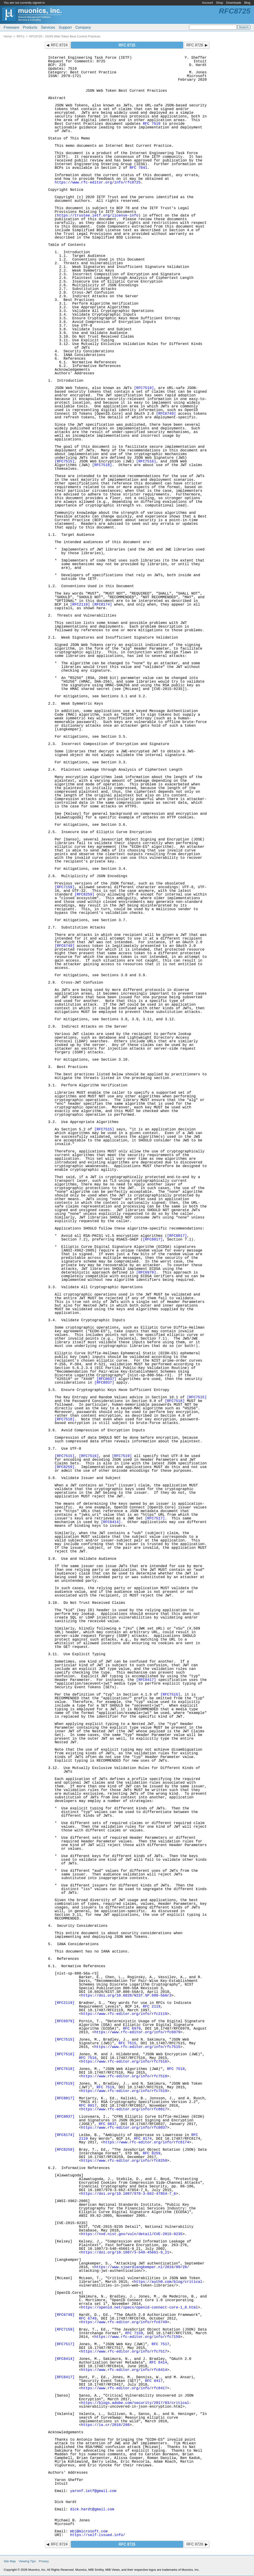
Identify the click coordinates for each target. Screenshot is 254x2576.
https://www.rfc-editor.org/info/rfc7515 (137, 2047)
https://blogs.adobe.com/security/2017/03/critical (135, 2403)
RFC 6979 (132, 2028)
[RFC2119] (80, 604)
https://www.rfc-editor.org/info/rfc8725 (97, 182)
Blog (247, 2)
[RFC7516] (146, 461)
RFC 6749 (88, 2318)
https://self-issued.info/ (97, 2535)
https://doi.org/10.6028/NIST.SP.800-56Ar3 (126, 1995)
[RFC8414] (111, 1522)
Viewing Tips (27, 2561)
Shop (219, 2)
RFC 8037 (107, 2124)
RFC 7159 (134, 2333)
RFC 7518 (176, 2069)
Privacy (44, 2561)
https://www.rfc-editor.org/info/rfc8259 (124, 2160)
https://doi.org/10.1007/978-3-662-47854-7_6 (128, 2193)
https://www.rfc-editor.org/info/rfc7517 (124, 2351)
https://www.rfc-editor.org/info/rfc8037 (124, 2127)
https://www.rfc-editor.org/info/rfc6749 (124, 2322)
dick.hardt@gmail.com (92, 2509)
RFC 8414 (158, 2362)
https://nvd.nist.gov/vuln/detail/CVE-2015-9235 (132, 2234)
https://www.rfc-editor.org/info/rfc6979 (137, 2032)
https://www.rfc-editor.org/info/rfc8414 (124, 2370)
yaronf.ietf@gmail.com (93, 2491)
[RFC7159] (64, 887)
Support (65, 27)
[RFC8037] (106, 1379)
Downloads (233, 2)
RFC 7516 (88, 2058)
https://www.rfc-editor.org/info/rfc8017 (124, 2109)
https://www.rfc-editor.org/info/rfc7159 (137, 2337)
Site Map (10, 2561)
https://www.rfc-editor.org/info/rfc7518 (124, 2076)
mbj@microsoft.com (89, 2531)
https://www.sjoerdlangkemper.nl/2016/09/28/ (141, 2267)
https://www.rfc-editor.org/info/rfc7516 (124, 2061)
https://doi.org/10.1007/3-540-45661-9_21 (125, 2252)
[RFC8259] (84, 894)
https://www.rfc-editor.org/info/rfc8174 (146, 2142)
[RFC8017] (177, 1235)
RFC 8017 (88, 2105)
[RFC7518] (102, 465)
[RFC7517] (155, 1518)
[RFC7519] (144, 388)
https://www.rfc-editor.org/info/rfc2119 (124, 2014)
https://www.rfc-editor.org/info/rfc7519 (124, 2091)
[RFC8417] (146, 1680)
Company (83, 27)
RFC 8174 (143, 2138)
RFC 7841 (138, 167)
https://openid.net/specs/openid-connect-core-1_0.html (139, 2307)
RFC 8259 (151, 2153)
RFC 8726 (194, 45)
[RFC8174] (102, 604)
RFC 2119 (151, 2006)
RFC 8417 (154, 2381)
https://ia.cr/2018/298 (105, 2425)
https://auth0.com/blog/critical (168, 2281)
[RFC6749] (166, 413)
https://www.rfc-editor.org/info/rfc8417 (124, 2388)
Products (30, 27)
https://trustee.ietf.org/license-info (97, 215)
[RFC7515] (64, 461)
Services (48, 27)
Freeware (11, 27)
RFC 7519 (151, 123)
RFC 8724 (59, 45)
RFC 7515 (127, 2043)
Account (207, 2)
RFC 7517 (160, 2344)
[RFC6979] (146, 1272)
